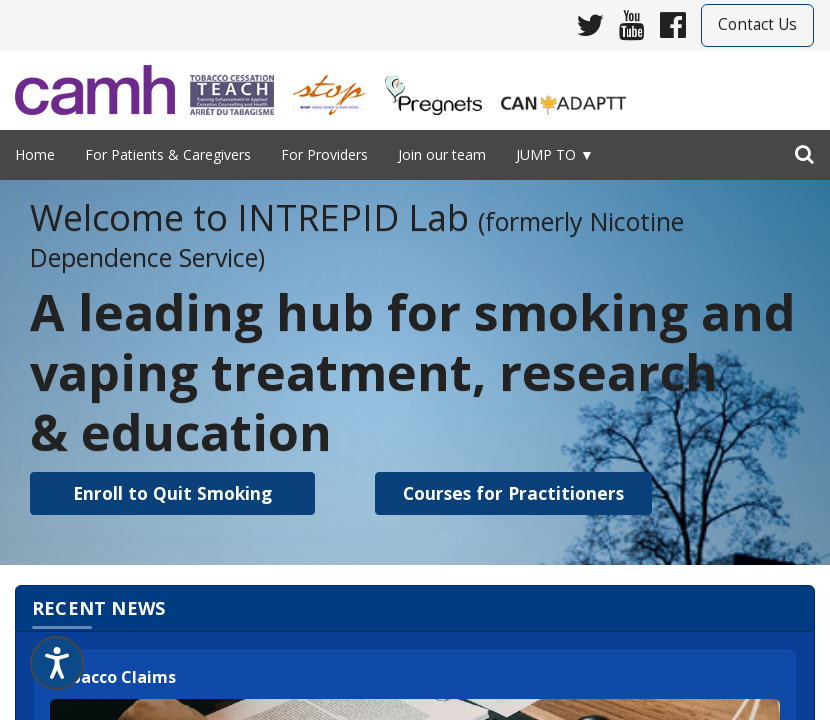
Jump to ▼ (555, 154)
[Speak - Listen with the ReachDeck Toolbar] (57, 663)
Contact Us (757, 24)
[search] (804, 150)
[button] (172, 493)
